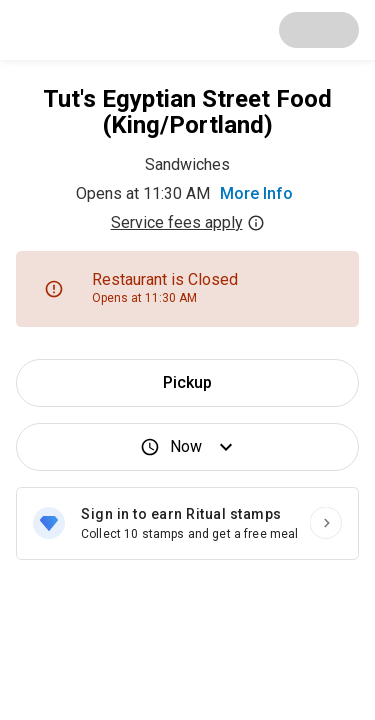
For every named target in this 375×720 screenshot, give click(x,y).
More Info (256, 193)
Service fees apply (188, 222)
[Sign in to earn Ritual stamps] (187, 523)
